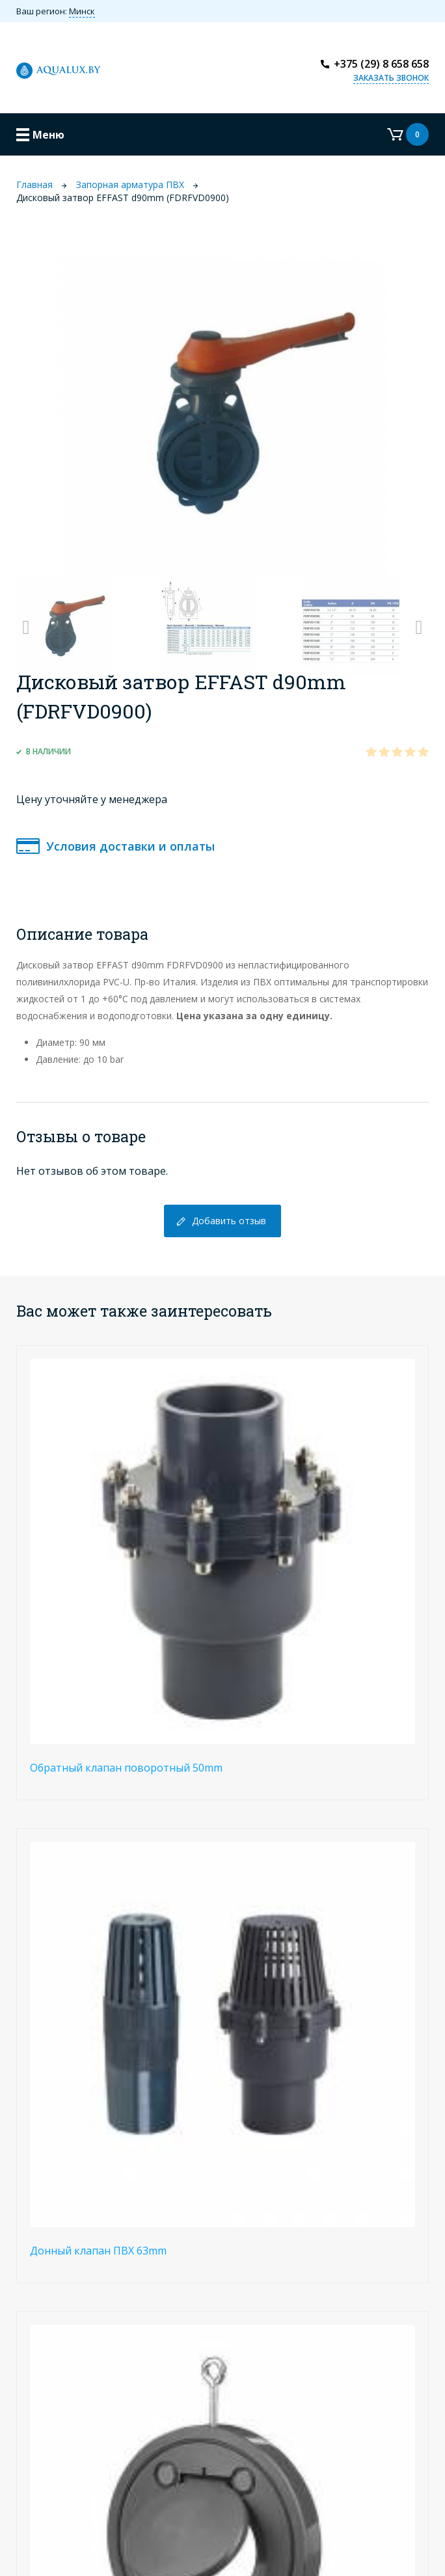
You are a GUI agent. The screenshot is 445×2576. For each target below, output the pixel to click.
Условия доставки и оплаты (130, 846)
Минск (82, 11)
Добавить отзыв (229, 1220)
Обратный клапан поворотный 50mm (126, 1768)
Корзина (408, 134)
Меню (48, 135)
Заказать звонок (391, 77)
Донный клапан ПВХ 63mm (98, 2250)
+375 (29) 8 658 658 (381, 64)
